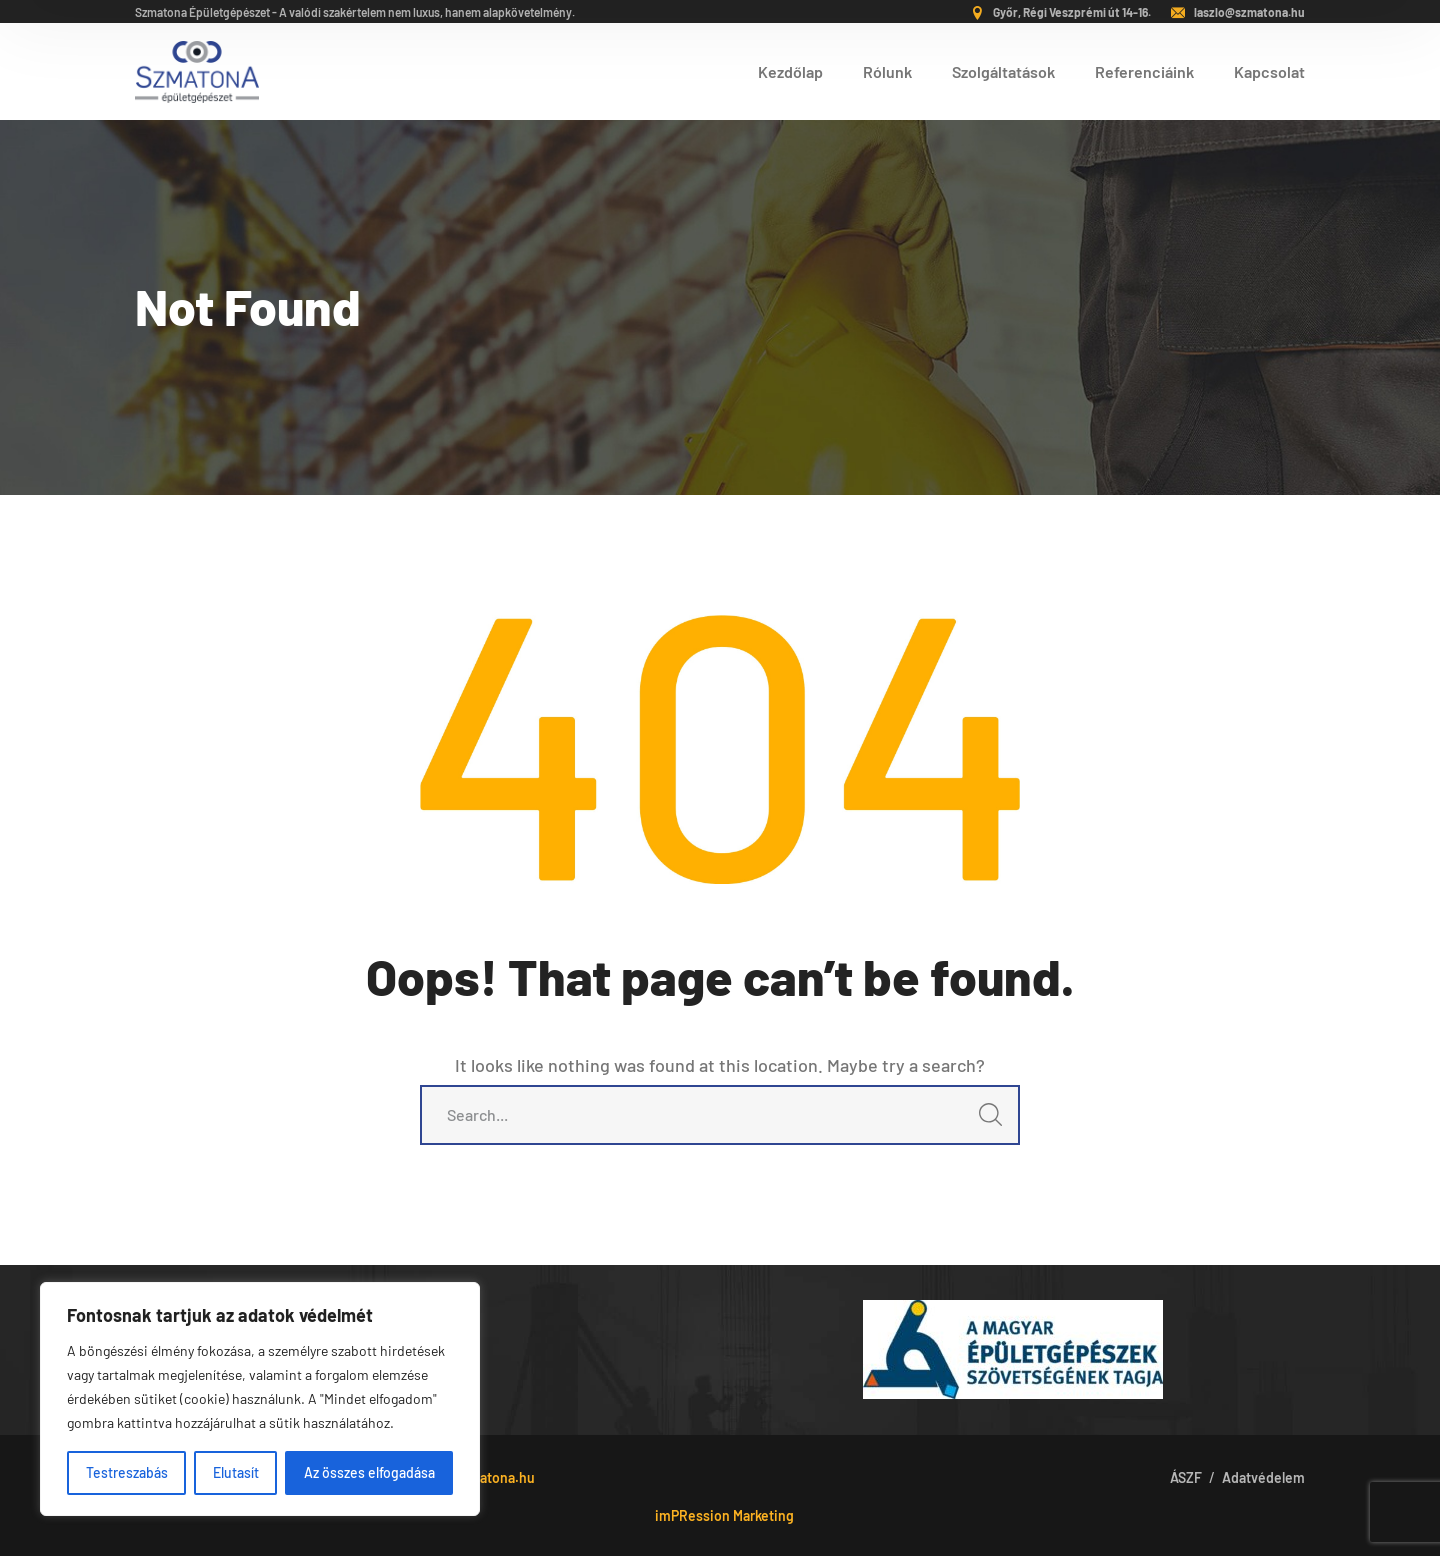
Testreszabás (127, 1472)
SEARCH (984, 1120)
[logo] (197, 69)
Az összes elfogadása (369, 1472)
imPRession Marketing (724, 1515)
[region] (260, 1399)
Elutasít (236, 1472)
